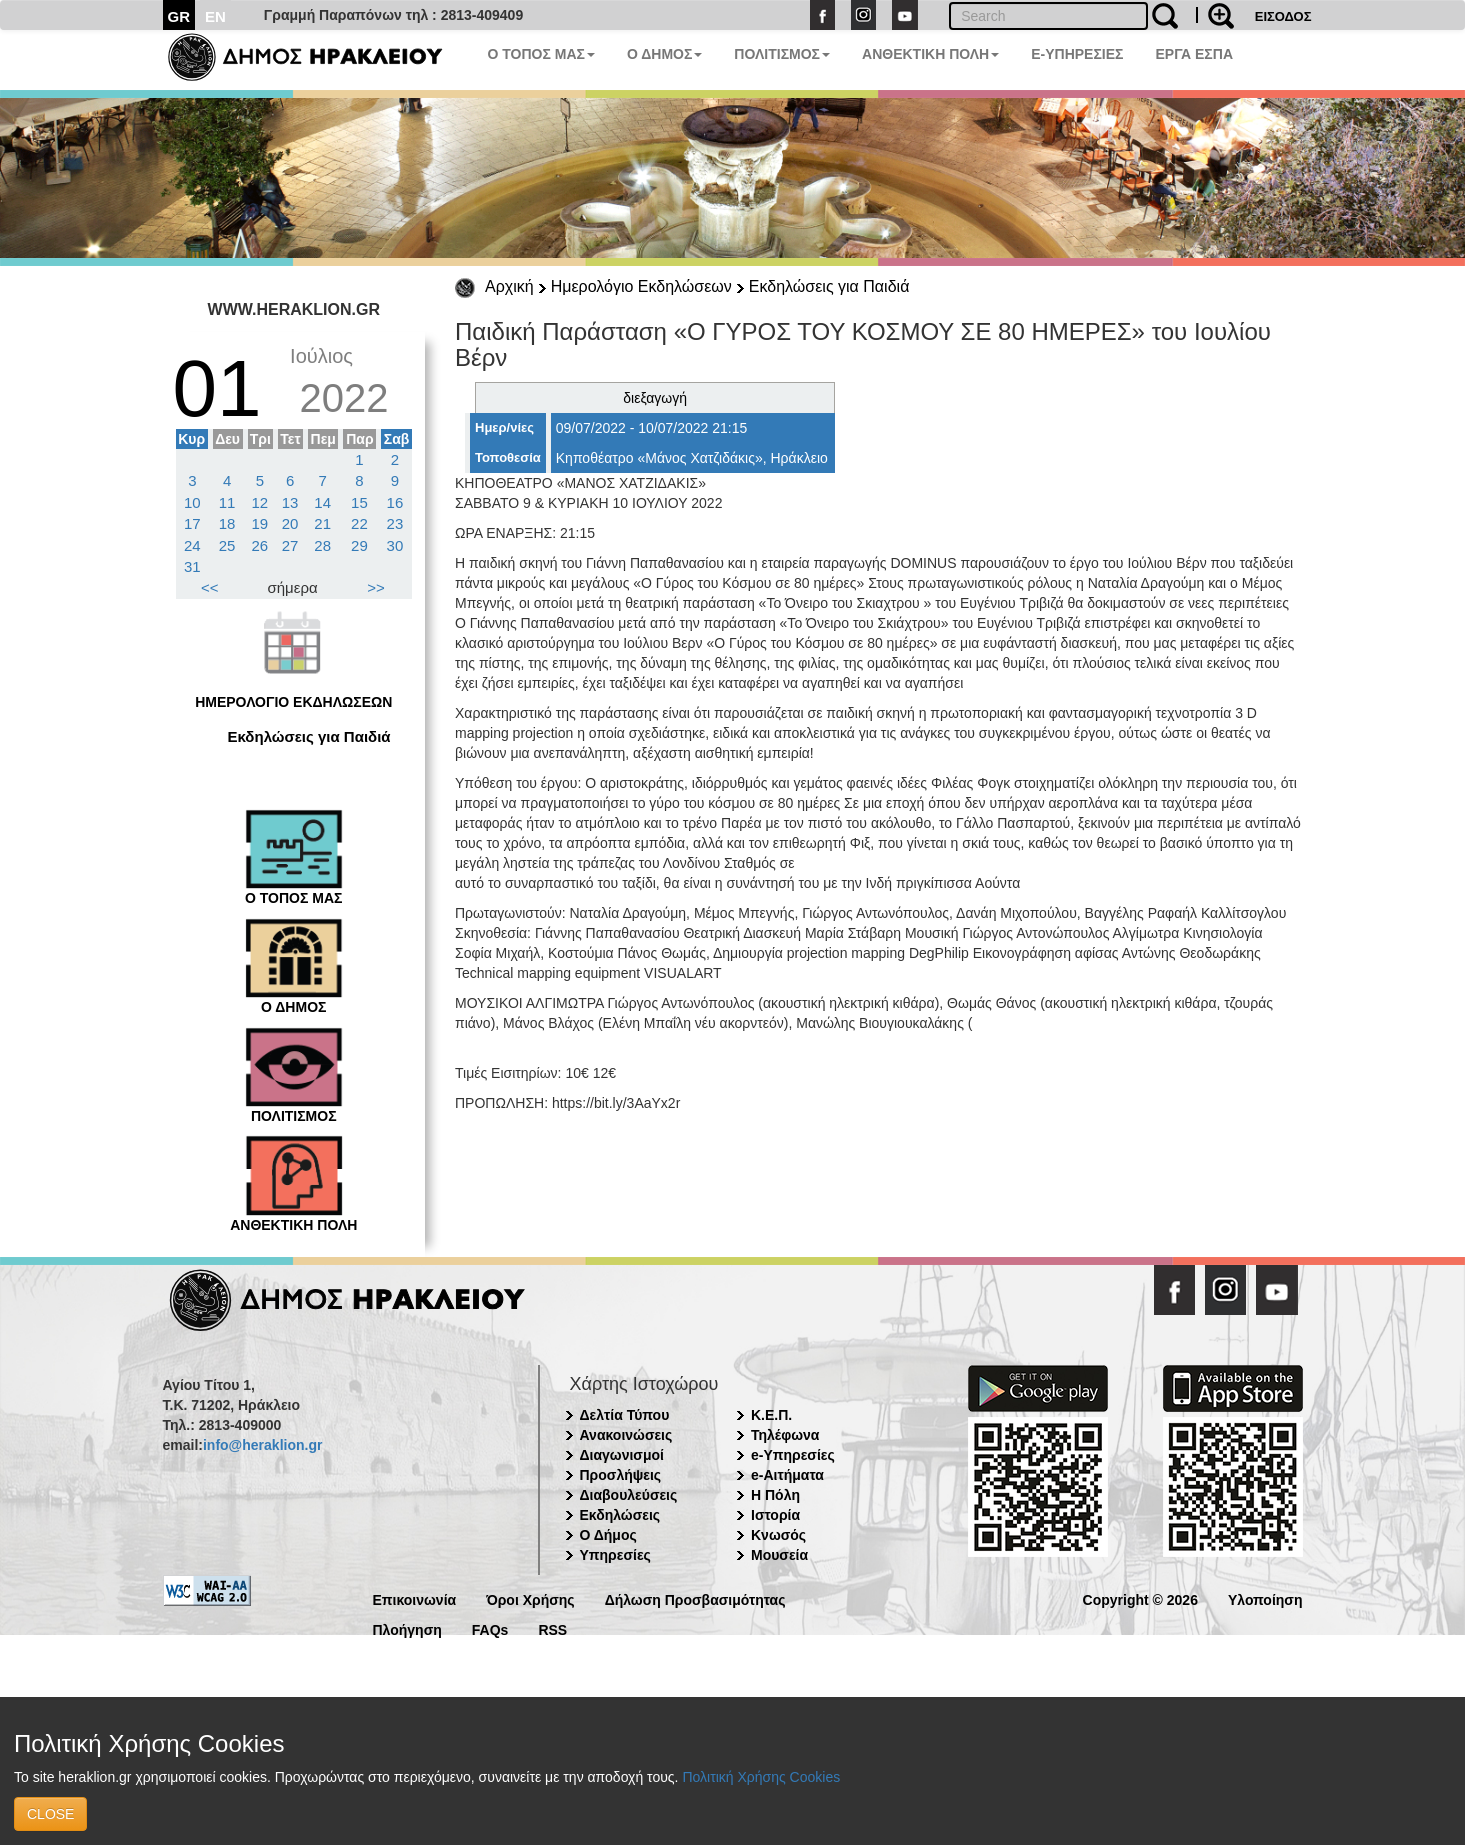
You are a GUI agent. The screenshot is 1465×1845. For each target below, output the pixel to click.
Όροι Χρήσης (530, 1598)
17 (192, 523)
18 (227, 523)
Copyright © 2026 (1140, 1598)
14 (322, 502)
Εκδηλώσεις (620, 1515)
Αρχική (509, 286)
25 (227, 545)
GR (179, 16)
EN (215, 16)
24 (192, 545)
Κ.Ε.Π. (771, 1415)
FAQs (490, 1628)
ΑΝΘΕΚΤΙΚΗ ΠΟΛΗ (930, 54)
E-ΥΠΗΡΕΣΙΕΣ (1077, 54)
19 (260, 523)
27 (290, 545)
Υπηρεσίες (615, 1555)
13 (290, 502)
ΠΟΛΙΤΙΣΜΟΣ (782, 54)
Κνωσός (778, 1535)
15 (359, 502)
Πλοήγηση (407, 1628)
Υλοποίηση (1265, 1598)
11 (227, 502)
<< (210, 587)
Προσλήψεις (621, 1475)
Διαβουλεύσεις (629, 1495)
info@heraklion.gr (262, 1445)
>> (376, 587)
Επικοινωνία (415, 1598)
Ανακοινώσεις (626, 1435)
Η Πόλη (775, 1495)
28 (322, 545)
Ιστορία (775, 1515)
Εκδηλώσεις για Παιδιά (829, 286)
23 (395, 523)
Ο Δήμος (608, 1535)
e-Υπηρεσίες (793, 1455)
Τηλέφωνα (785, 1435)
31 (192, 566)
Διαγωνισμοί (622, 1455)
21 (322, 523)
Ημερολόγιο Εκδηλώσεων (641, 286)
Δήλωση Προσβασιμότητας (695, 1598)
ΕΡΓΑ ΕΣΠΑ (1194, 54)
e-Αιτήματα (787, 1475)
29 (359, 545)
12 (260, 502)
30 (395, 545)
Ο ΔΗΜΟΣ (664, 54)
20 (290, 523)
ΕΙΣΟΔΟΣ (1283, 16)
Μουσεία (779, 1555)
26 (260, 545)
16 (395, 502)
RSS (552, 1628)
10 (192, 502)
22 (359, 523)
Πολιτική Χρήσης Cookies (761, 1777)
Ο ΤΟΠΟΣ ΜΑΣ (541, 54)
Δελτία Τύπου (625, 1415)
